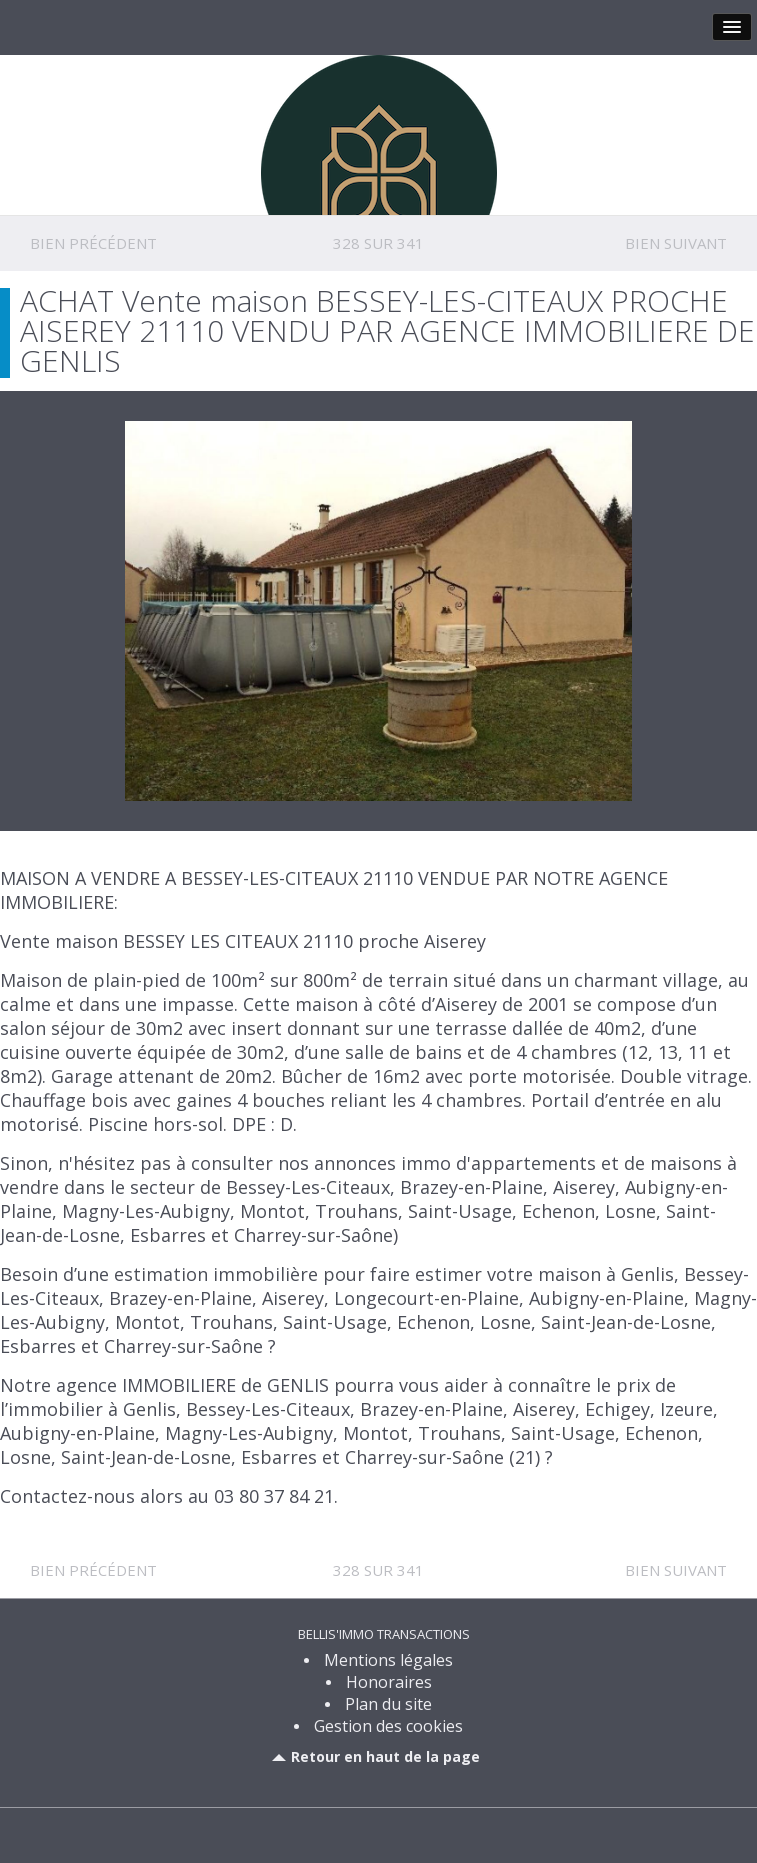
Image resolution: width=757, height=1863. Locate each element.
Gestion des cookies (388, 1726)
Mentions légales (388, 1660)
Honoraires (389, 1682)
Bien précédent (93, 243)
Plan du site (388, 1704)
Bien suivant (676, 243)
